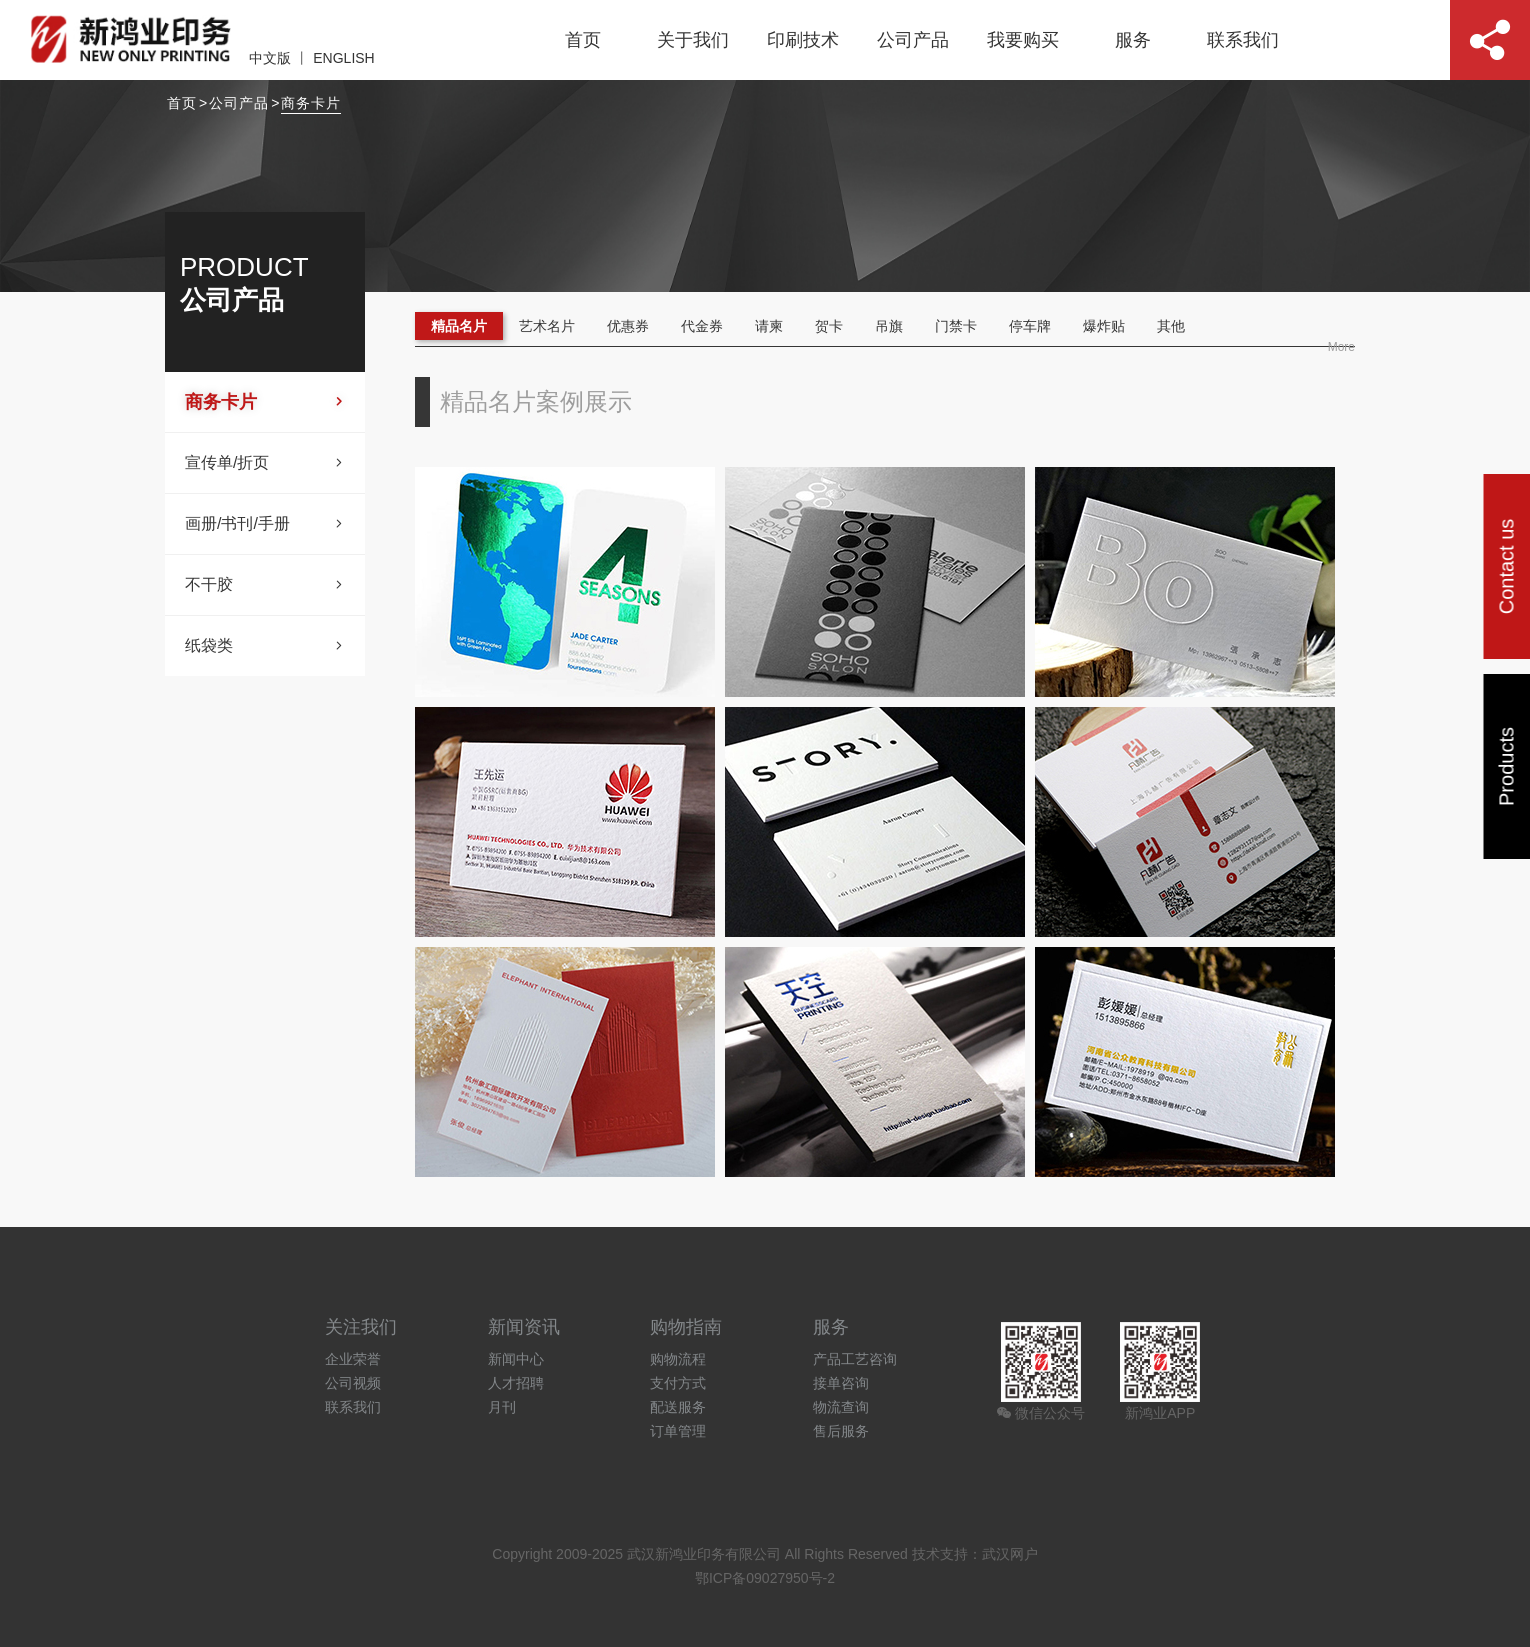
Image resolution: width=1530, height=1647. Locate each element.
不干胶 (265, 585)
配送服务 (678, 1407)
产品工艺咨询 (855, 1359)
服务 (1133, 40)
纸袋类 (265, 646)
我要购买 (1023, 40)
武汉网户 (1010, 1554)
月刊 (502, 1407)
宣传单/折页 (265, 463)
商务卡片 (311, 103)
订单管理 (678, 1431)
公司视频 (353, 1383)
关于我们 (693, 40)
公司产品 (913, 40)
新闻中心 (516, 1359)
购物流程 (678, 1359)
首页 (583, 40)
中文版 (270, 58)
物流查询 (841, 1407)
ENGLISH (343, 58)
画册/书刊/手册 (265, 524)
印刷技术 (803, 40)
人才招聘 (516, 1383)
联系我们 (1243, 40)
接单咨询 (841, 1383)
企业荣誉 (353, 1359)
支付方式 (678, 1383)
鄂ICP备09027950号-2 (765, 1578)
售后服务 (841, 1431)
